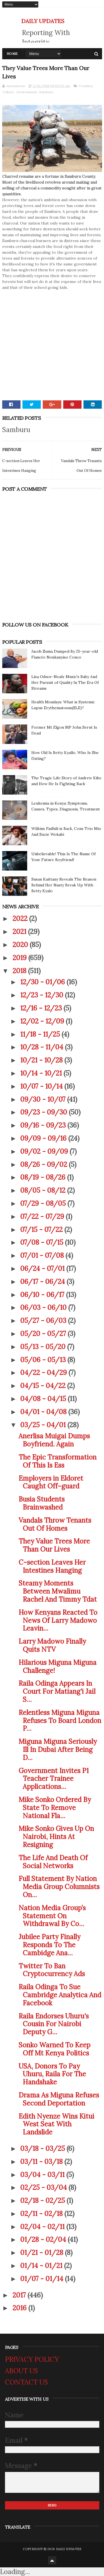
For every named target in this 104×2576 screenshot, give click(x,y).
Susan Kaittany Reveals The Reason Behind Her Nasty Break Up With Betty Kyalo (63, 885)
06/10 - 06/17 (43, 1294)
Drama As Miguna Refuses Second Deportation (59, 2099)
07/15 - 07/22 (42, 1229)
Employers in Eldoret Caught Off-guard (51, 1482)
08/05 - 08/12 (43, 1190)
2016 (20, 2308)
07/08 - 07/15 (42, 1242)
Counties (86, 86)
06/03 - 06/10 (44, 1307)
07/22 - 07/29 (43, 1216)
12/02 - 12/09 (43, 1021)
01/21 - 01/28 (42, 2252)
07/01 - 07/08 (42, 1255)
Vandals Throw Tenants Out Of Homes (55, 1524)
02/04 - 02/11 (43, 2226)
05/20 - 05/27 (44, 1333)
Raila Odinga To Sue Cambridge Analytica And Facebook (60, 1995)
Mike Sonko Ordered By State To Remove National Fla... (55, 1807)
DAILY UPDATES (42, 21)
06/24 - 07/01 (43, 1268)
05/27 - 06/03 (44, 1320)
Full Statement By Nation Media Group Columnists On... (59, 1886)
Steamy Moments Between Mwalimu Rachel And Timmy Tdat (58, 1591)
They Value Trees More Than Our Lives (54, 1545)
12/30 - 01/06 (43, 982)
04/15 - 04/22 (43, 1385)
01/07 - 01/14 (42, 2278)
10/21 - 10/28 (42, 1060)
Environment (26, 92)
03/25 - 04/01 (43, 1425)
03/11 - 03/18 (42, 2161)
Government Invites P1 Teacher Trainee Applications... (54, 1778)
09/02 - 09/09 (45, 1151)
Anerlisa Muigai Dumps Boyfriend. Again (54, 1440)
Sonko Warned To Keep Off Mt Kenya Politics (54, 2049)
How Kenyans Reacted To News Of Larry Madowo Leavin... (58, 1620)
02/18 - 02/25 (43, 2200)
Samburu (46, 92)
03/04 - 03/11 (43, 2174)
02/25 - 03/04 (44, 2187)
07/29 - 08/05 (43, 1203)
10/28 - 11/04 (42, 1047)
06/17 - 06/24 (43, 1281)
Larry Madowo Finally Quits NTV (52, 1645)
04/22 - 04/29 (44, 1372)
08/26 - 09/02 (44, 1164)
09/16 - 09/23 (43, 1125)
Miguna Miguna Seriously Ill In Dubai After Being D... (58, 1749)
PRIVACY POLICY (32, 2359)
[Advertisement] (52, 342)
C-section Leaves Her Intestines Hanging (52, 1566)
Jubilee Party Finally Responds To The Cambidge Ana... (49, 1944)
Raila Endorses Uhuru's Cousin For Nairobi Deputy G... (54, 2024)
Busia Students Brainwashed (42, 1503)
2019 (20, 957)
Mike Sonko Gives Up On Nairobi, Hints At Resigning (56, 1836)
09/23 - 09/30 (44, 1112)
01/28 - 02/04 (44, 2239)
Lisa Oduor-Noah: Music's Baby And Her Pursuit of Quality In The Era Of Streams (65, 682)
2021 (20, 931)
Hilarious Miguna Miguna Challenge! (58, 1666)
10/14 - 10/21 (42, 1073)
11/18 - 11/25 (41, 1034)
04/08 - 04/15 (44, 1398)
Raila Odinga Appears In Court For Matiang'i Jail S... (57, 1691)
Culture (8, 92)
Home (12, 53)
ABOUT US (21, 2371)
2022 (20, 918)
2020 (21, 944)
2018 (20, 971)
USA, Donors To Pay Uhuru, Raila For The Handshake (52, 2074)
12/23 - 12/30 (42, 995)
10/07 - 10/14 (42, 1086)
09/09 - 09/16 (44, 1138)
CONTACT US (26, 2382)
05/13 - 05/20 (43, 1346)
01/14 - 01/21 (42, 2265)
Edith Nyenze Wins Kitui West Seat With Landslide (56, 2124)
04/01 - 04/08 (44, 1411)
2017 (19, 2295)
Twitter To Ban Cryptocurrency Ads (52, 1970)
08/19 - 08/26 (43, 1177)
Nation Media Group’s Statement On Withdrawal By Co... (52, 1916)
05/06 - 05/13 (43, 1359)
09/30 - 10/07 (43, 1099)
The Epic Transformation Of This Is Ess (58, 1461)
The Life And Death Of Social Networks (53, 1861)
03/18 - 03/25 (43, 2148)
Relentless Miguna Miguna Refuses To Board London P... (60, 1720)
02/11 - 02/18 (42, 2213)
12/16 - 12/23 (42, 1008)
